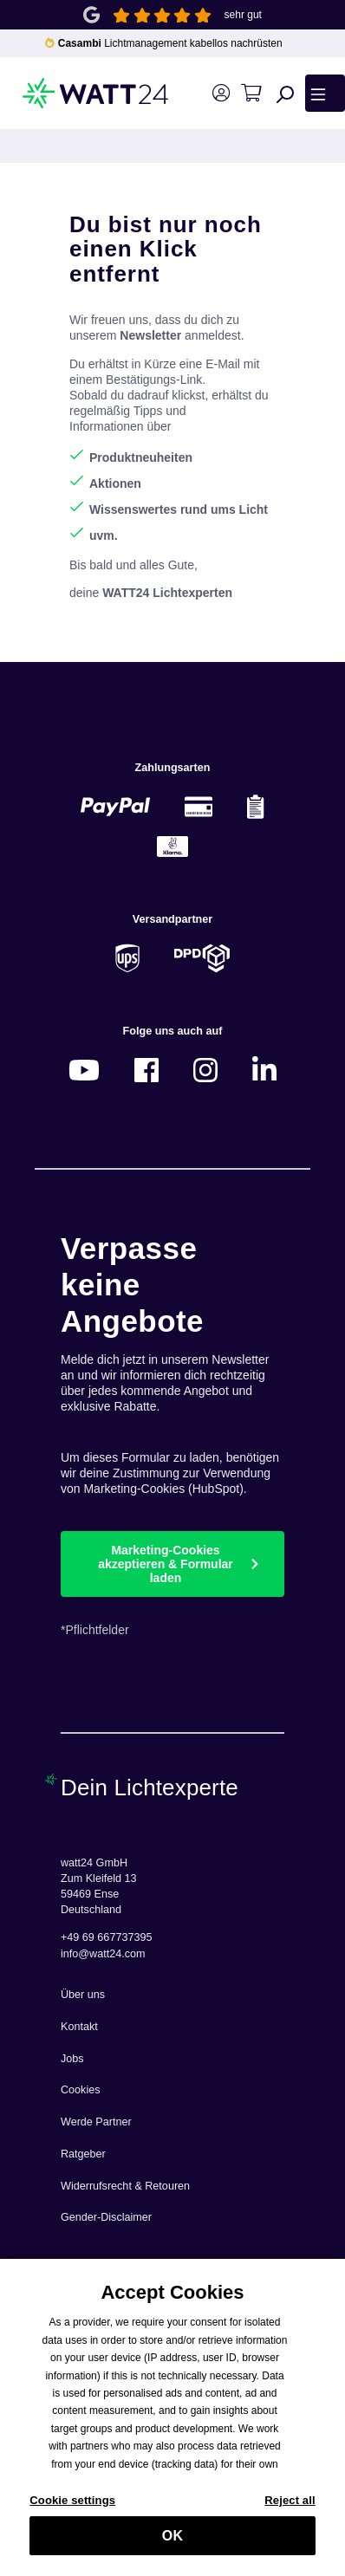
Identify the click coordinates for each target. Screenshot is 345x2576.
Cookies (81, 2090)
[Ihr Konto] (220, 93)
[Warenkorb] (251, 93)
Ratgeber (83, 2154)
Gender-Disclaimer (106, 2217)
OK (172, 2543)
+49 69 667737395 (106, 1937)
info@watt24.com (103, 1954)
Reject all (289, 2508)
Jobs (72, 2059)
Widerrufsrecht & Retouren (125, 2186)
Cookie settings (72, 2508)
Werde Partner (96, 2122)
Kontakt (79, 2027)
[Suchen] (285, 93)
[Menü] (325, 93)
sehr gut (243, 15)
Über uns (83, 1995)
